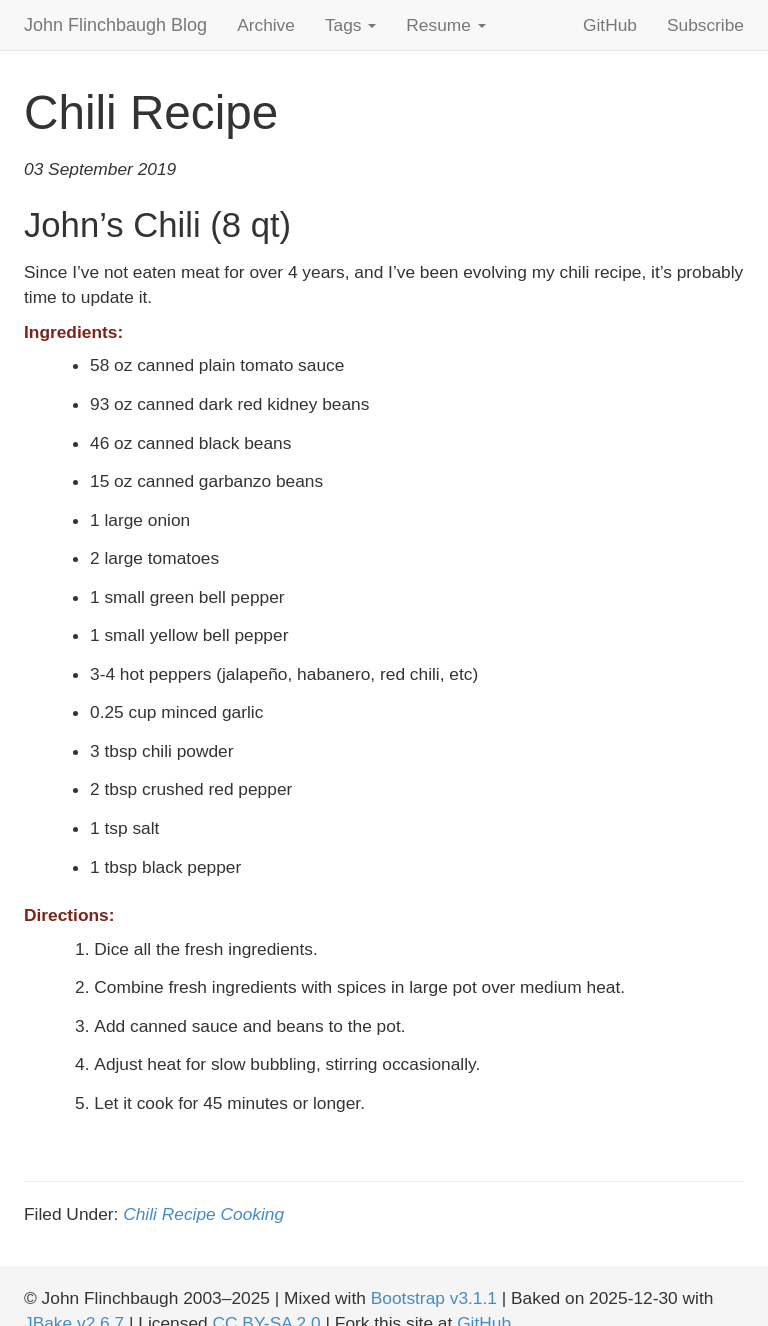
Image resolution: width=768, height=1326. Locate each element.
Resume (445, 25)
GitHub (610, 25)
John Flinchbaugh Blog (115, 25)
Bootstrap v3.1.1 (434, 1298)
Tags (350, 25)
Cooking (253, 1214)
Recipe (189, 1214)
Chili (140, 1214)
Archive (266, 25)
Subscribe (705, 25)
